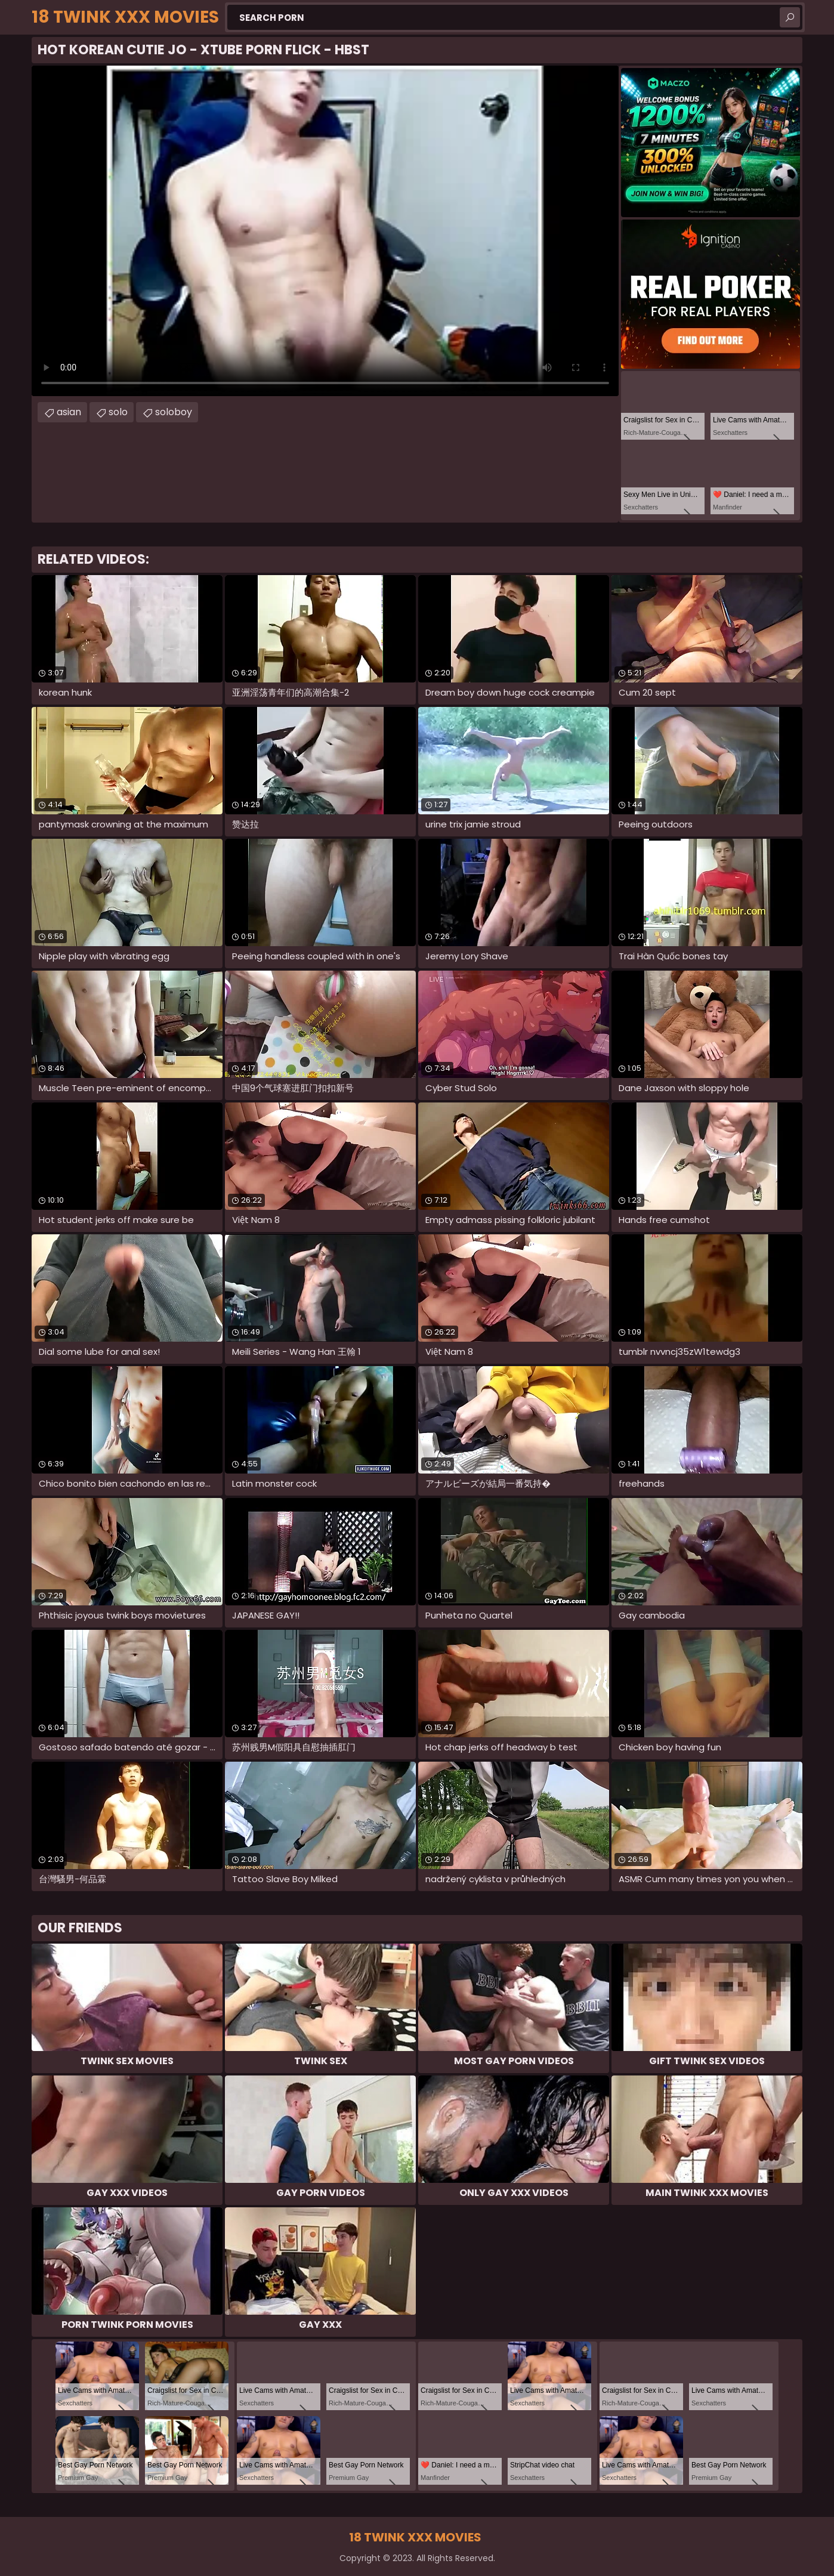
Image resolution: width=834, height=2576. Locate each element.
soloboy (173, 412)
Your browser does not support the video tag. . (325, 231)
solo (118, 412)
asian (69, 412)
